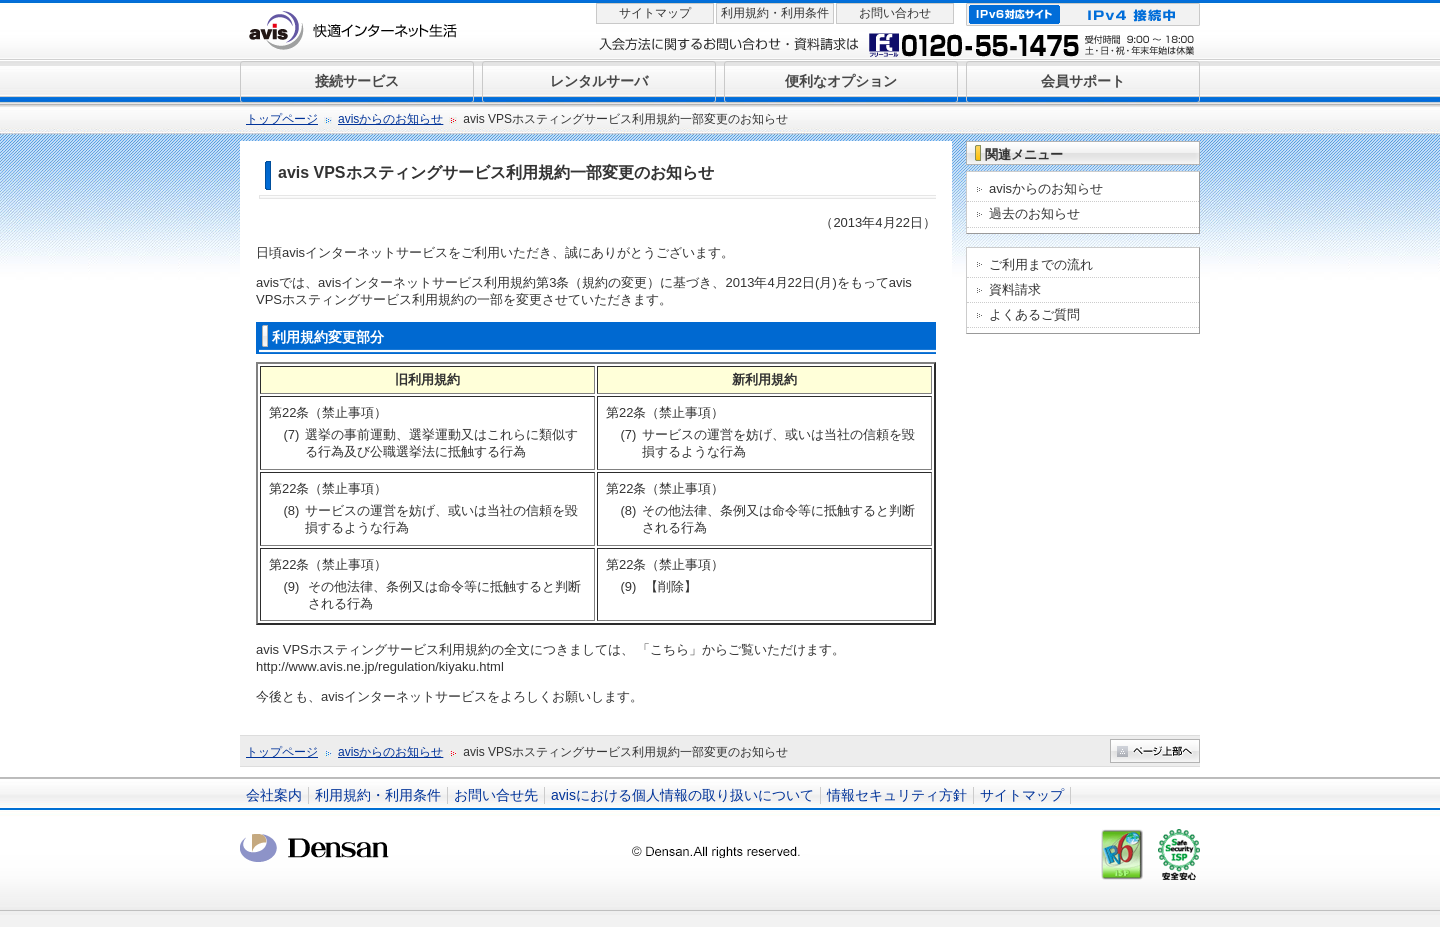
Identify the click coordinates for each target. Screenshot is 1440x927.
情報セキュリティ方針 (897, 795)
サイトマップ (655, 13)
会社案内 (274, 795)
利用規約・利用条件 (775, 13)
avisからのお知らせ (390, 119)
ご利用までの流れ (1041, 264)
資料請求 (1015, 289)
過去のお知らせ (1034, 213)
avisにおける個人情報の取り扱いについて (682, 795)
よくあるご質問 (1034, 314)
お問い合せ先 (496, 795)
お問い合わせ (895, 13)
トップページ (282, 119)
